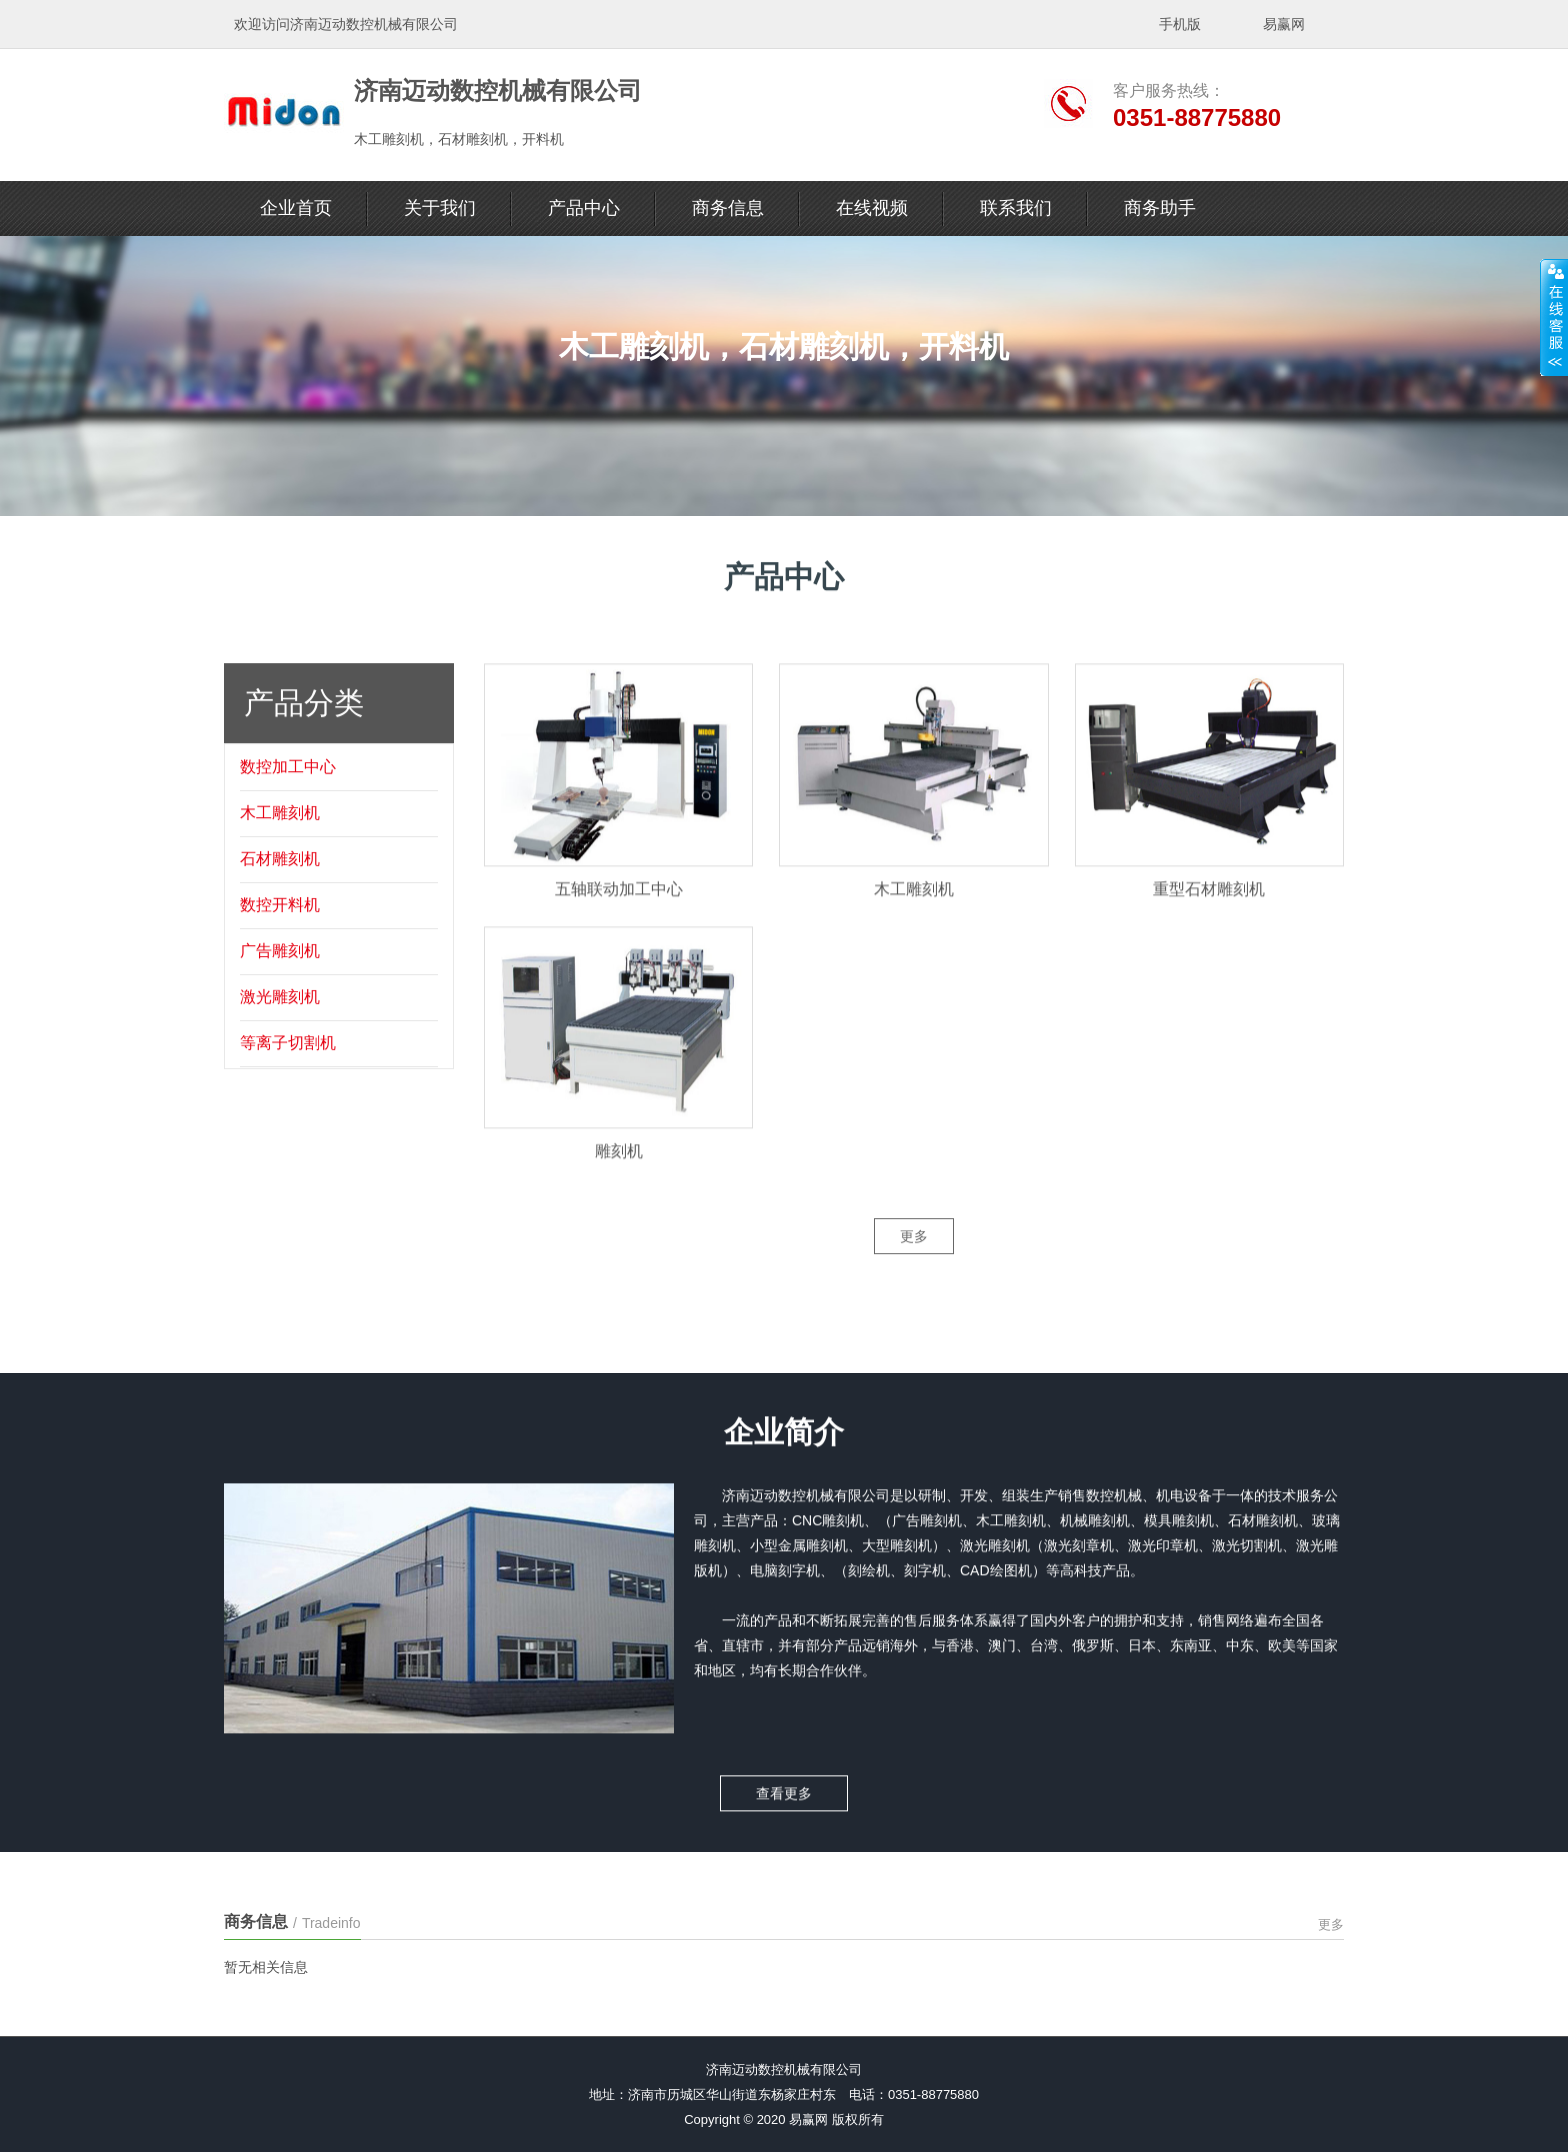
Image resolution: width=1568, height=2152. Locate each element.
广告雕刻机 (280, 974)
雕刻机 (619, 1182)
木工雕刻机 (280, 836)
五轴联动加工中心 (619, 919)
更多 (914, 1260)
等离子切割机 (288, 1066)
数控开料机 (280, 928)
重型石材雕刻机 (1209, 919)
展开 (1554, 317)
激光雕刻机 (280, 1020)
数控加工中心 (288, 790)
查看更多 (784, 1780)
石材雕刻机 (280, 882)
